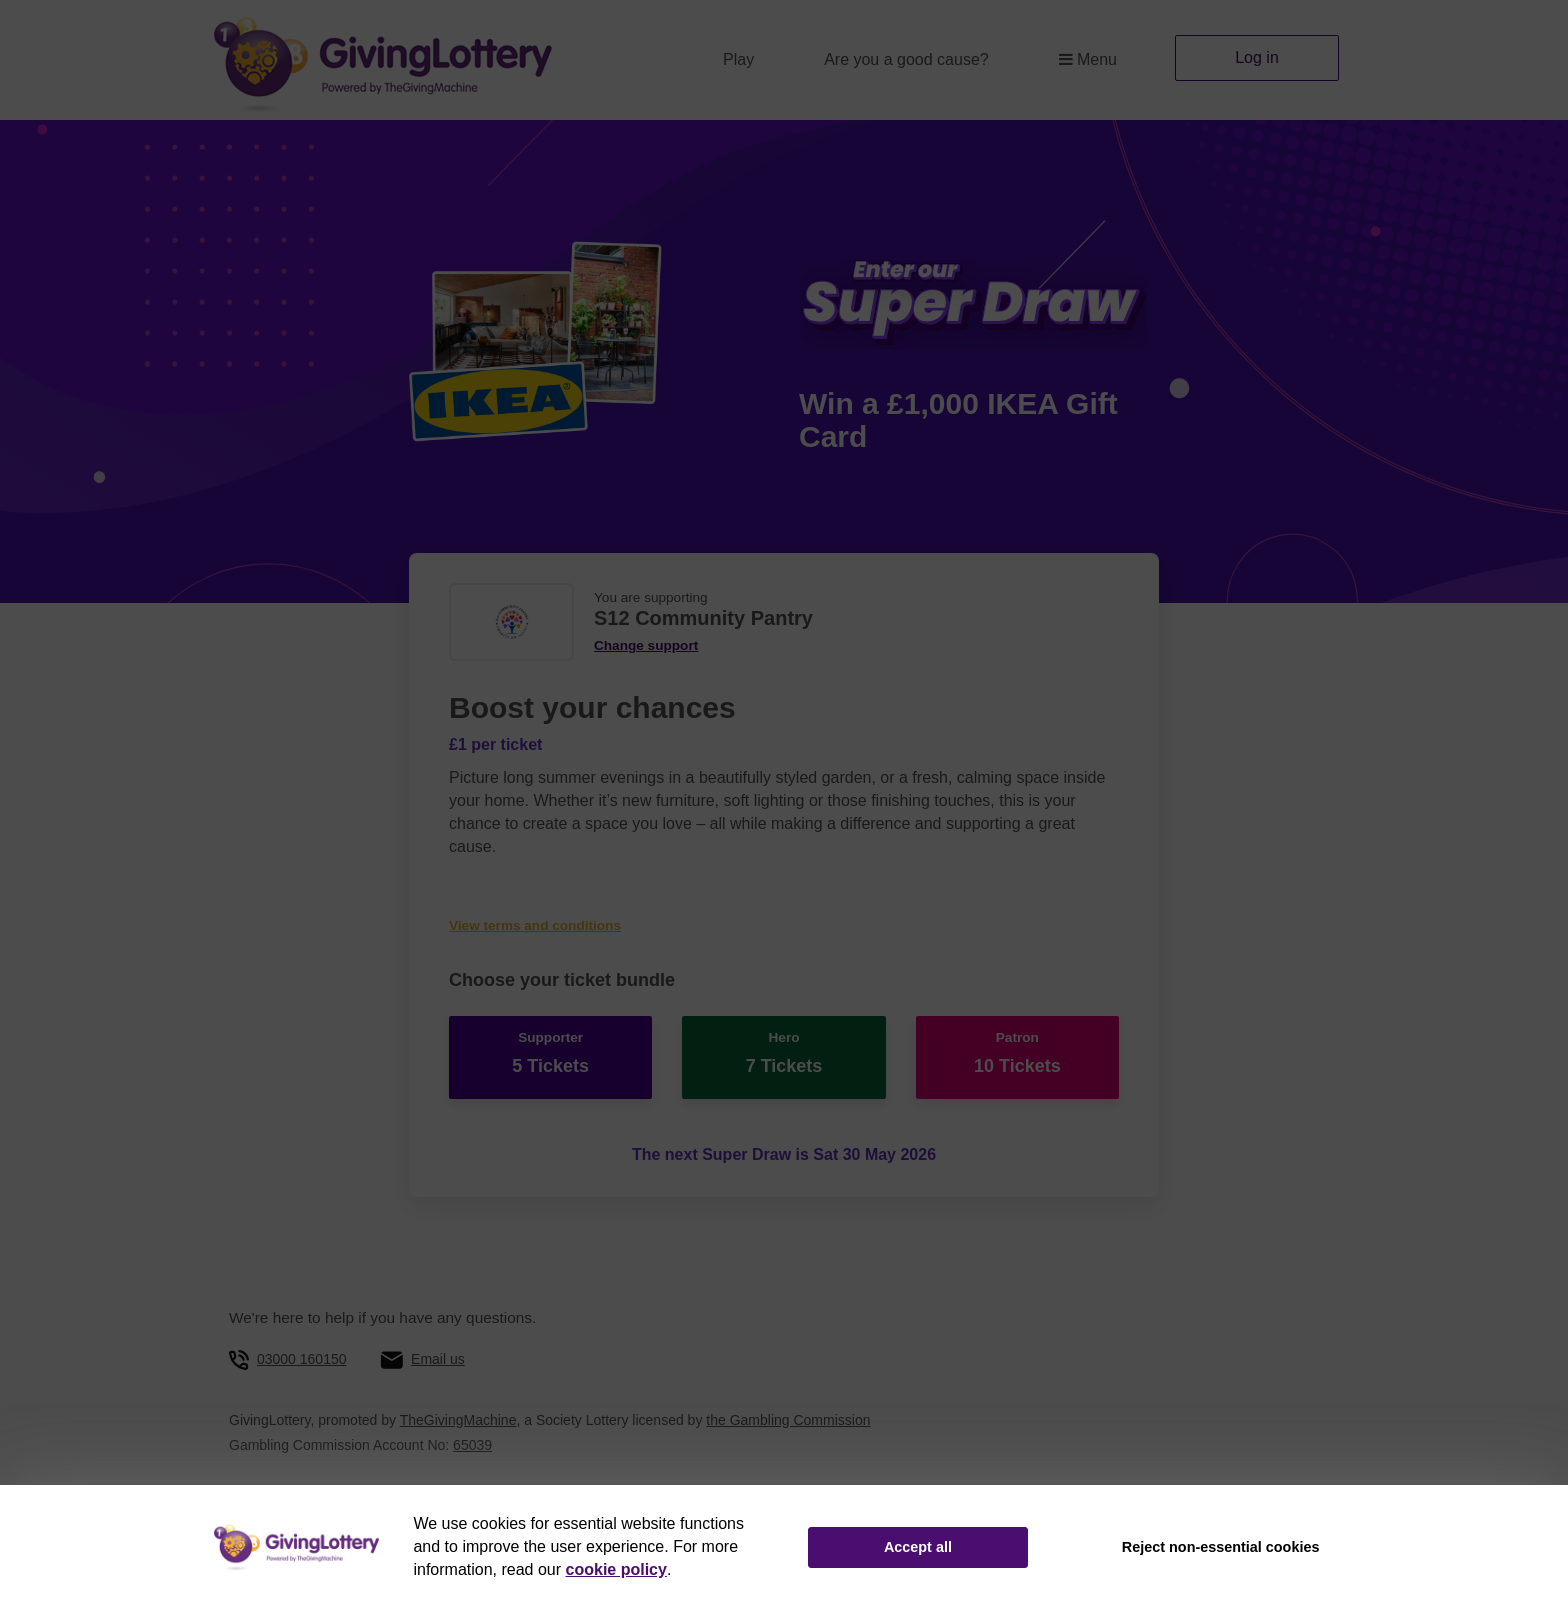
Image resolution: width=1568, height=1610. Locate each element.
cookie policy (616, 1569)
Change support (646, 645)
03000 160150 (302, 1359)
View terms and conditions (535, 925)
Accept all (918, 1547)
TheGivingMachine (458, 1420)
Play (738, 59)
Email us (438, 1359)
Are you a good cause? (906, 59)
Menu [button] (1088, 59)
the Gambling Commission (788, 1420)
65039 (472, 1445)
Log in (1257, 57)
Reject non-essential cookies (1221, 1547)
